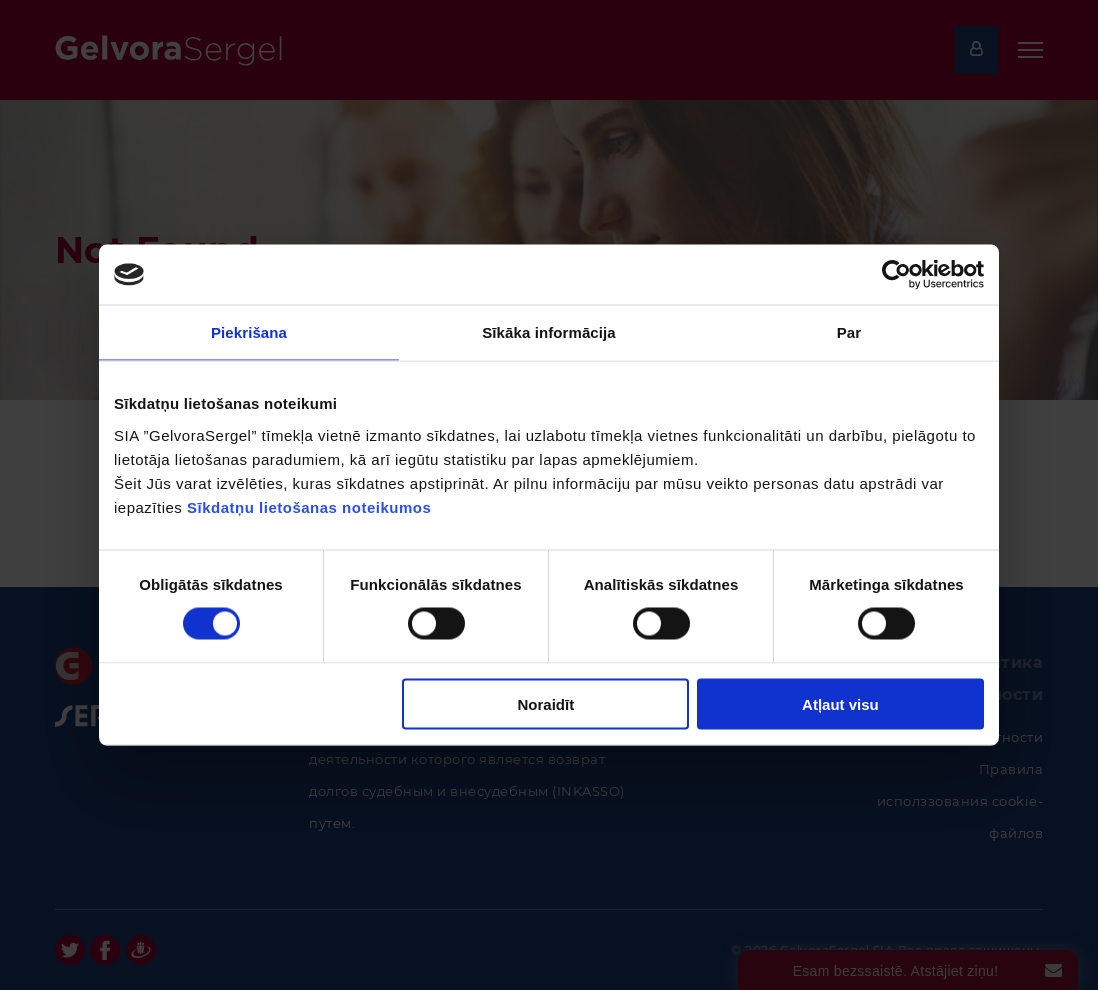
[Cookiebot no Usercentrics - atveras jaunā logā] (896, 275)
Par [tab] (849, 332)
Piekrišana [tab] (249, 332)
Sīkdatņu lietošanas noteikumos (309, 506)
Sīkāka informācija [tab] (549, 332)
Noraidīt (546, 703)
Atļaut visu (840, 703)
